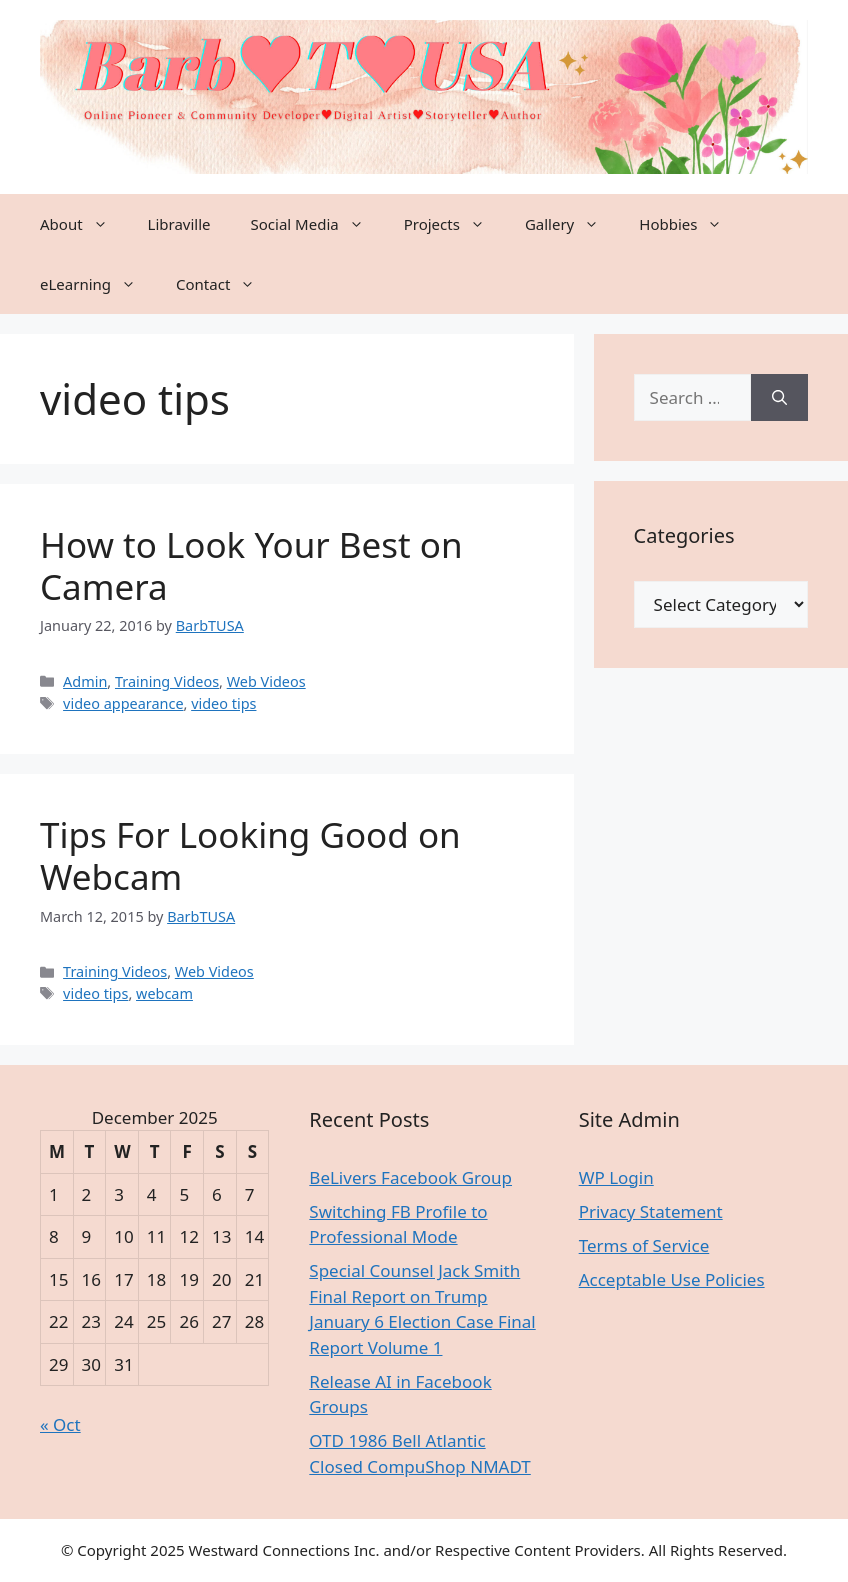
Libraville (179, 224)
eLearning (98, 284)
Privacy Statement (651, 1211)
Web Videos (266, 681)
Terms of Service (644, 1245)
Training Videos (167, 681)
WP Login (616, 1177)
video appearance (123, 703)
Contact (225, 284)
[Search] (779, 398)
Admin (85, 681)
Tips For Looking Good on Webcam (250, 855)
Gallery (572, 224)
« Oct (60, 1424)
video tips (223, 703)
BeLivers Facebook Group (410, 1177)
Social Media (317, 224)
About (84, 224)
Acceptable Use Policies (672, 1279)
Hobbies (690, 224)
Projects (454, 224)
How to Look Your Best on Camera (251, 565)
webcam (164, 993)
